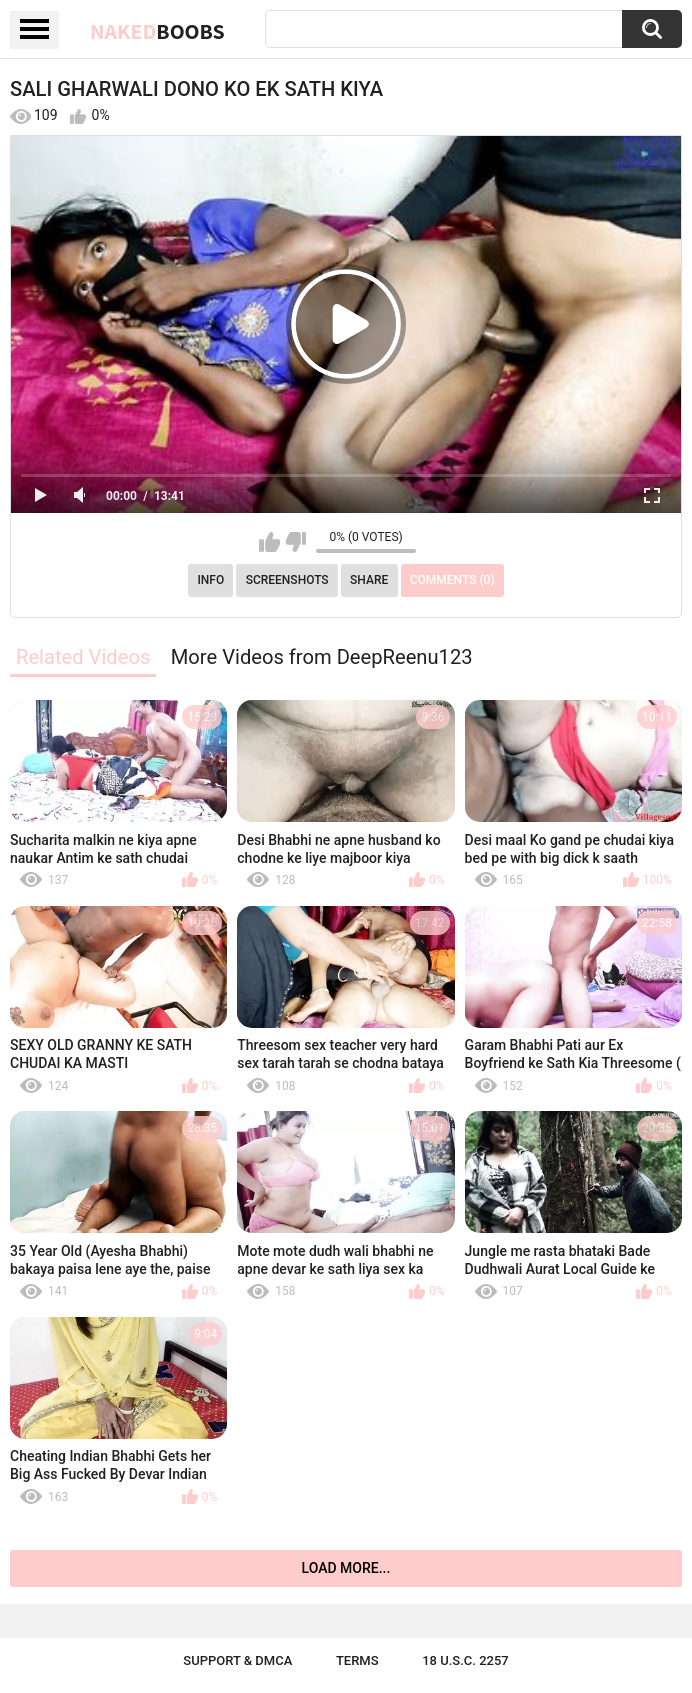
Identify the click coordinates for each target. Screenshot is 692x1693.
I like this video (269, 542)
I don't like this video (295, 542)
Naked (157, 31)
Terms (357, 1660)
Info (210, 580)
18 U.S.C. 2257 (465, 1660)
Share (369, 580)
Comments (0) (452, 580)
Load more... (346, 1568)
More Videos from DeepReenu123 (322, 657)
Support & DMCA (237, 1660)
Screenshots (287, 580)
